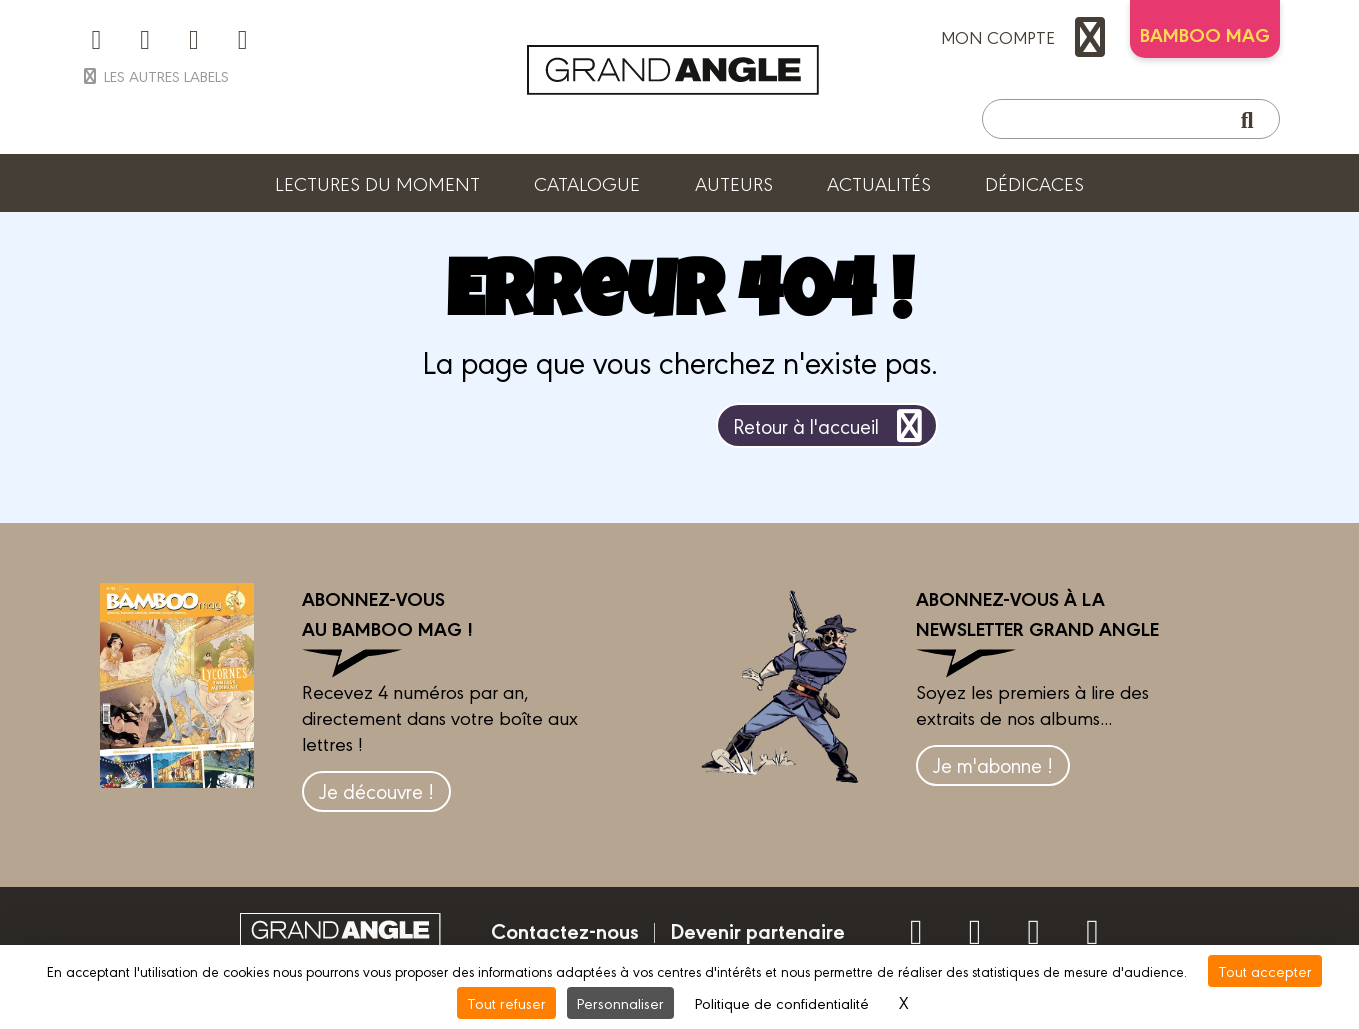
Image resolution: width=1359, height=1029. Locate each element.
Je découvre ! (376, 790)
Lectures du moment (377, 183)
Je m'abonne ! (993, 764)
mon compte (1028, 37)
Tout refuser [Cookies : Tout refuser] (506, 1002)
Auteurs (734, 183)
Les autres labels (154, 75)
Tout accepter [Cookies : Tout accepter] (1265, 970)
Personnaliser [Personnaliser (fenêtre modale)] (620, 1002)
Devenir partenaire (757, 930)
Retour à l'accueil (831, 425)
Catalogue (587, 183)
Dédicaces (1034, 183)
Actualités (879, 183)
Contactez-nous (565, 930)
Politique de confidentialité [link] (782, 1002)
